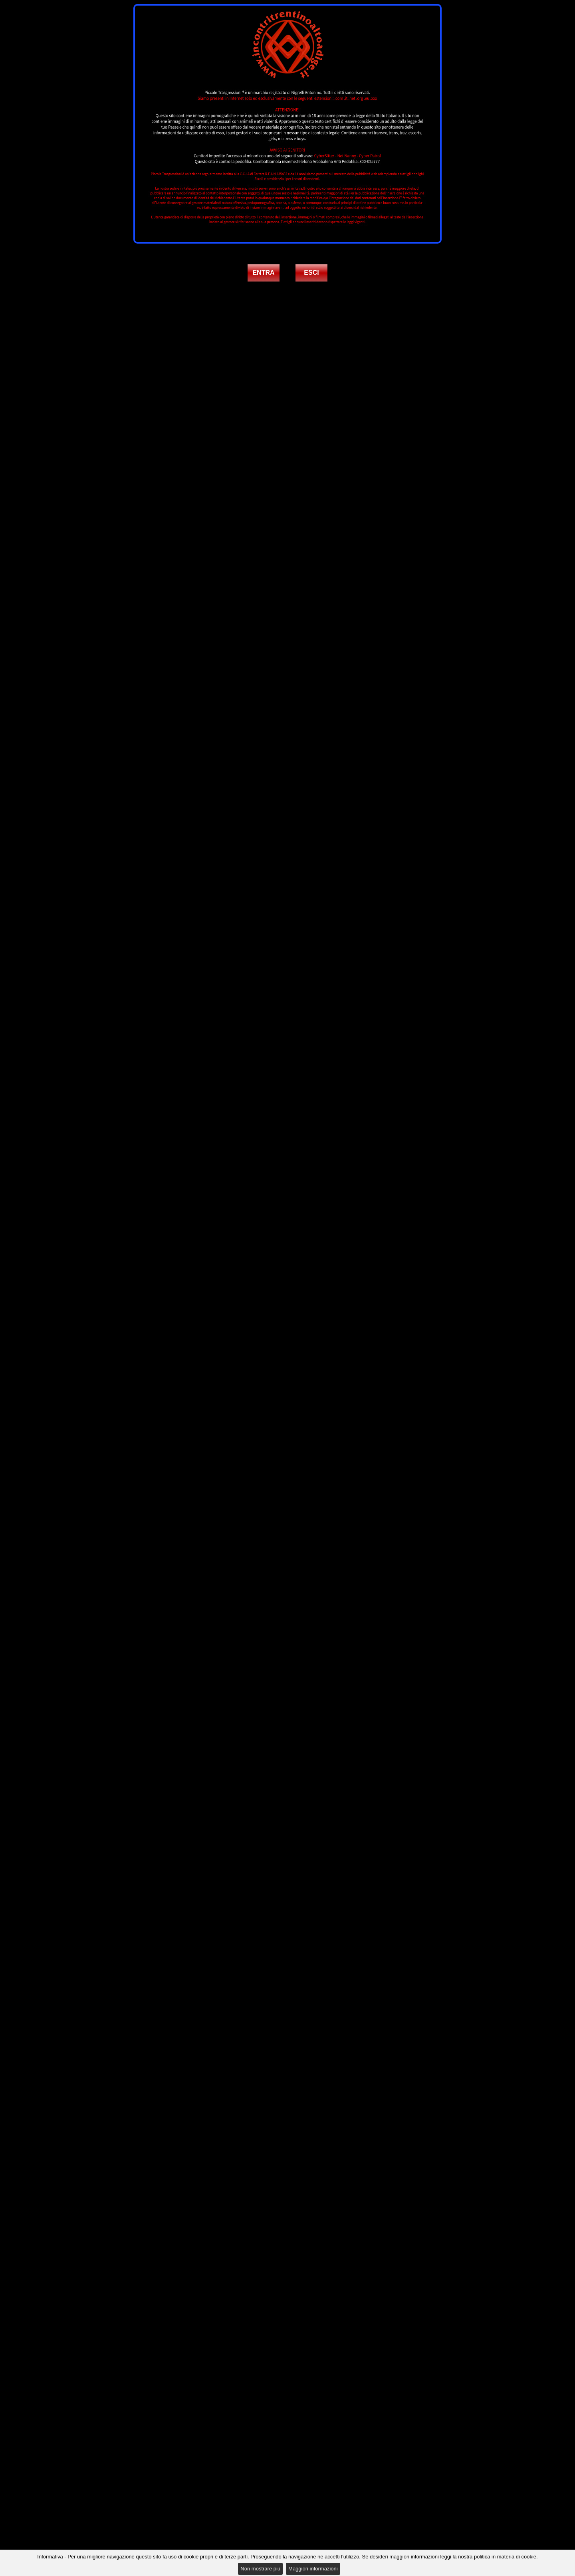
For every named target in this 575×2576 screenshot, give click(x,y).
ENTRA (263, 272)
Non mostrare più (260, 2569)
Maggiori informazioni (313, 2569)
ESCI (311, 272)
